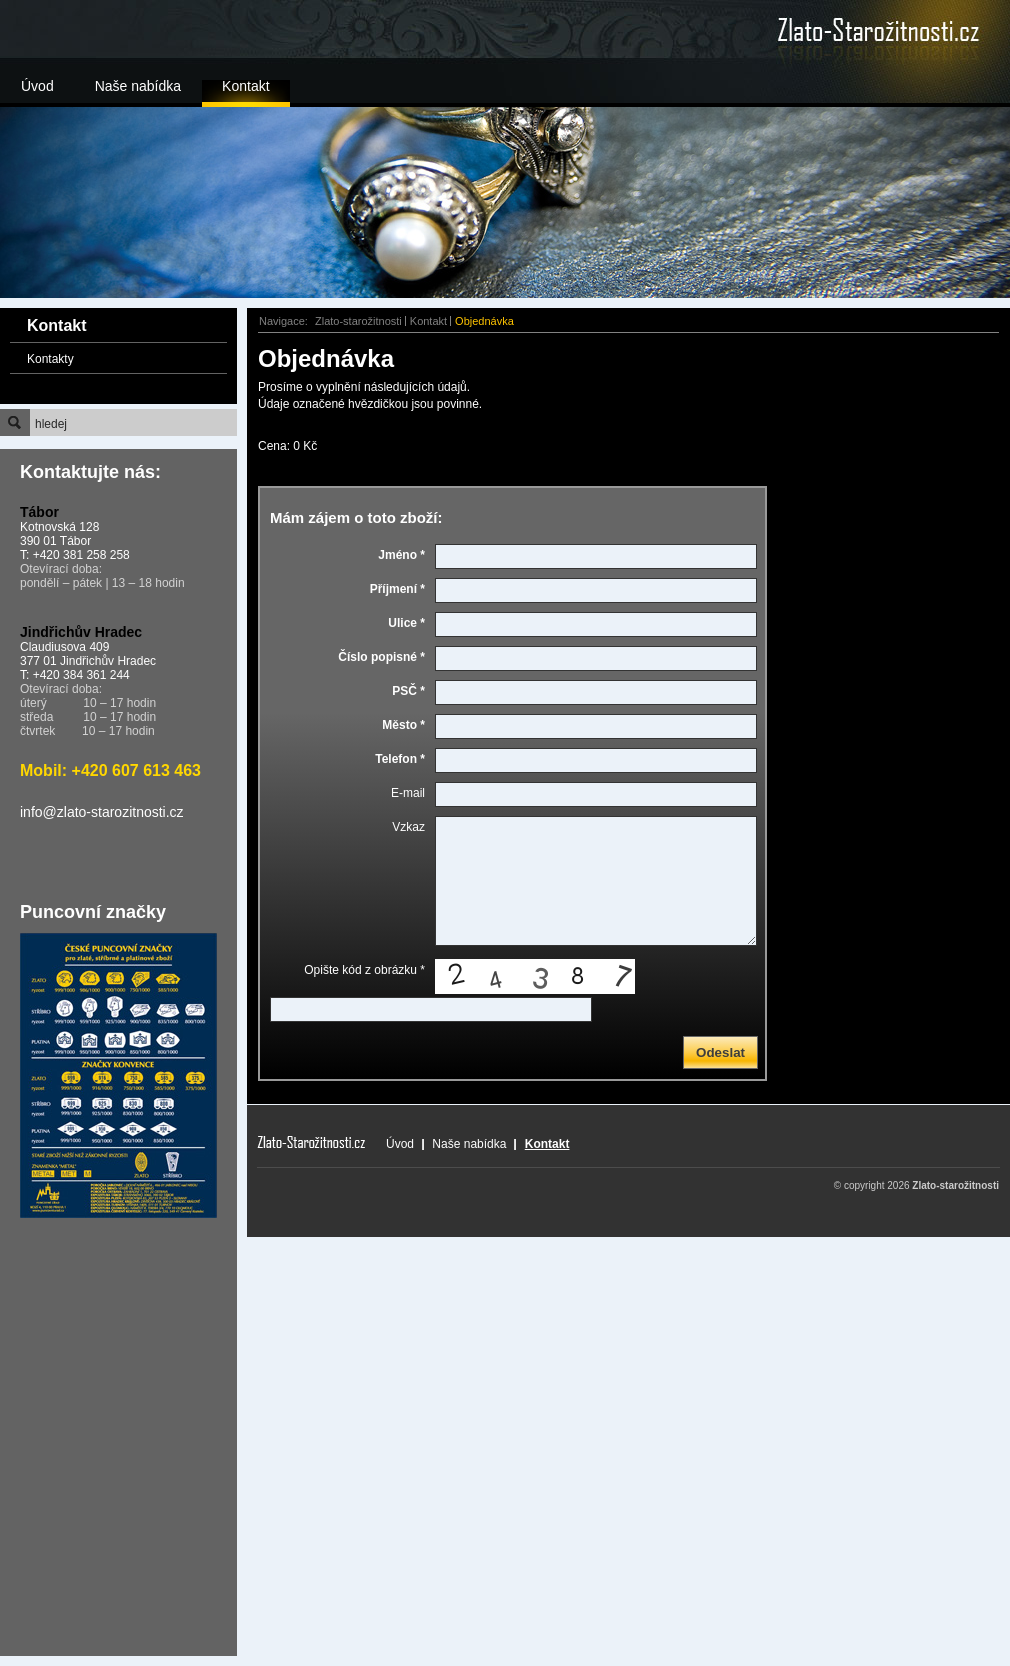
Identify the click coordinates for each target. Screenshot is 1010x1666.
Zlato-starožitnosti (358, 321)
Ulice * (406, 623)
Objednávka (484, 321)
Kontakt (245, 86)
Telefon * (400, 759)
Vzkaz (408, 827)
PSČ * (408, 691)
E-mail (408, 793)
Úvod (37, 86)
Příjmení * (397, 589)
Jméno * (401, 555)
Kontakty (50, 359)
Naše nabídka (138, 86)
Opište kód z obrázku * (364, 970)
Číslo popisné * (381, 657)
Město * (403, 725)
